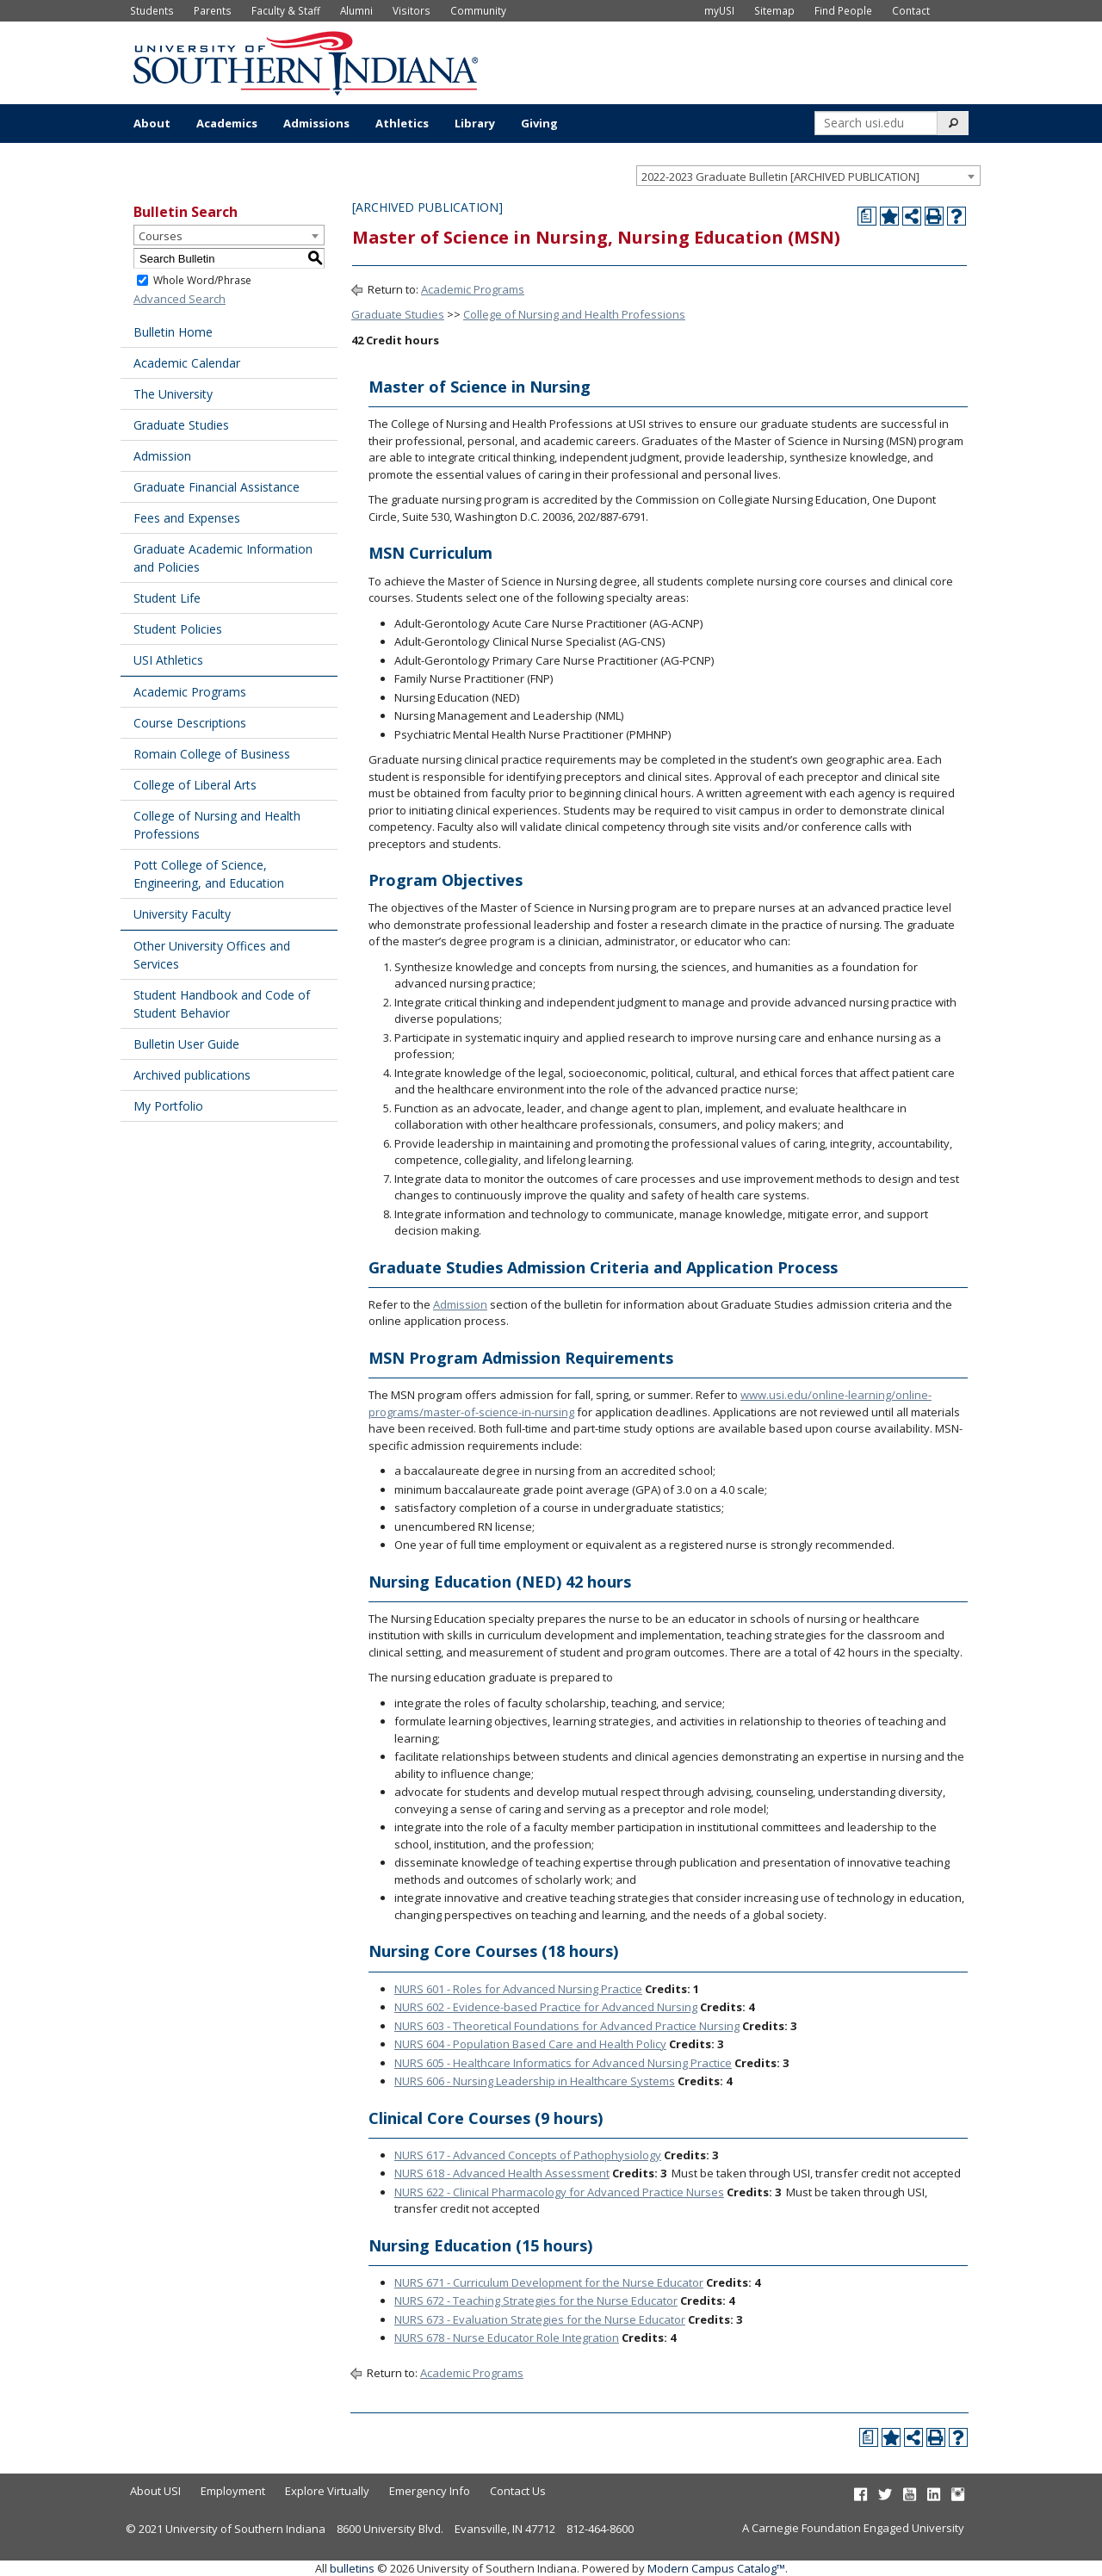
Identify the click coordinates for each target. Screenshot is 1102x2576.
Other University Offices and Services (211, 955)
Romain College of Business (211, 754)
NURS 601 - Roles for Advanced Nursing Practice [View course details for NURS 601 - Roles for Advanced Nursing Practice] (518, 1989)
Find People (843, 10)
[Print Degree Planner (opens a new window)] (866, 216)
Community (478, 10)
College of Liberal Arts (195, 785)
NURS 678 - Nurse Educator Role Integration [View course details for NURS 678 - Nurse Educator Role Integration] (506, 2337)
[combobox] (808, 175)
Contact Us (518, 2491)
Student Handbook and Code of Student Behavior (221, 1004)
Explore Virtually (327, 2491)
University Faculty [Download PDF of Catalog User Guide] (182, 914)
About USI (155, 2491)
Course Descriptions (189, 723)
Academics (226, 123)
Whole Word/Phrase (202, 280)
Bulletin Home (173, 332)
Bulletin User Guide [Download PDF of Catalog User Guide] (186, 1044)
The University (173, 394)
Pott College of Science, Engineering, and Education (208, 874)
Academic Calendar (186, 363)
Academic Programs (189, 692)
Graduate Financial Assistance (216, 487)
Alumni (356, 10)
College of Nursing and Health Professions (216, 825)
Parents (213, 10)
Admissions (316, 123)
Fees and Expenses (186, 518)
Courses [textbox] (161, 236)
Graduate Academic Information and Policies (223, 558)
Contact (911, 10)
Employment (233, 2491)
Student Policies (177, 629)
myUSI (719, 10)
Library (475, 123)
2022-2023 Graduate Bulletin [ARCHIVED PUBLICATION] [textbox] (780, 176)
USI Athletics (168, 660)
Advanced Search (179, 299)
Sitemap (774, 10)
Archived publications (192, 1075)
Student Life (167, 598)
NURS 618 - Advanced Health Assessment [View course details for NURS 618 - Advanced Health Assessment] (502, 2173)
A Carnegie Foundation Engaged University (853, 2528)
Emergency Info (429, 2491)
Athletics (402, 123)
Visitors (411, 10)
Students (152, 10)
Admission (162, 456)
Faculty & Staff (285, 10)
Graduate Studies (181, 425)
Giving (539, 123)
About (151, 123)
